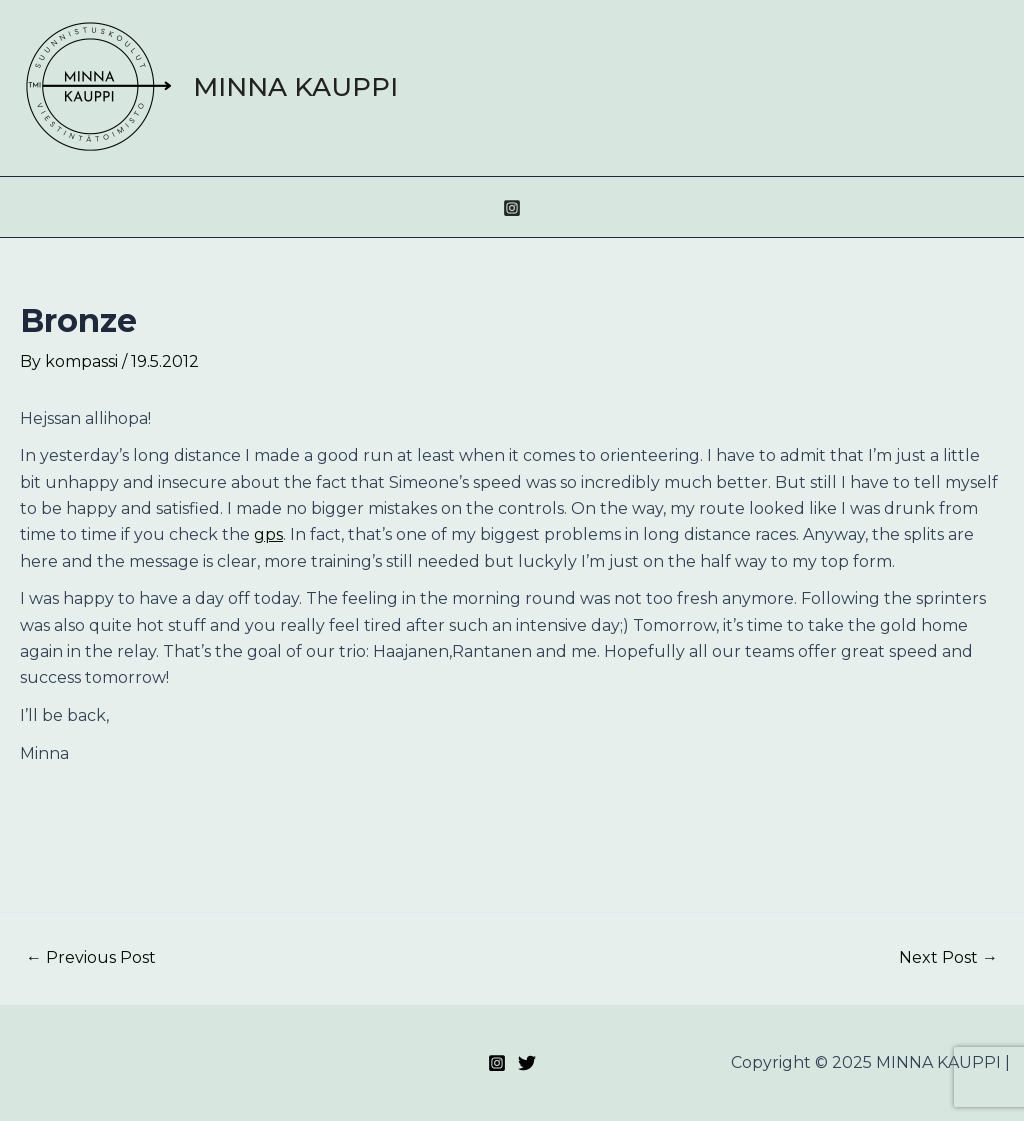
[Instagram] (512, 208)
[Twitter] (527, 1063)
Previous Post (91, 958)
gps (268, 534)
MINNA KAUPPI (295, 87)
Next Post (948, 958)
